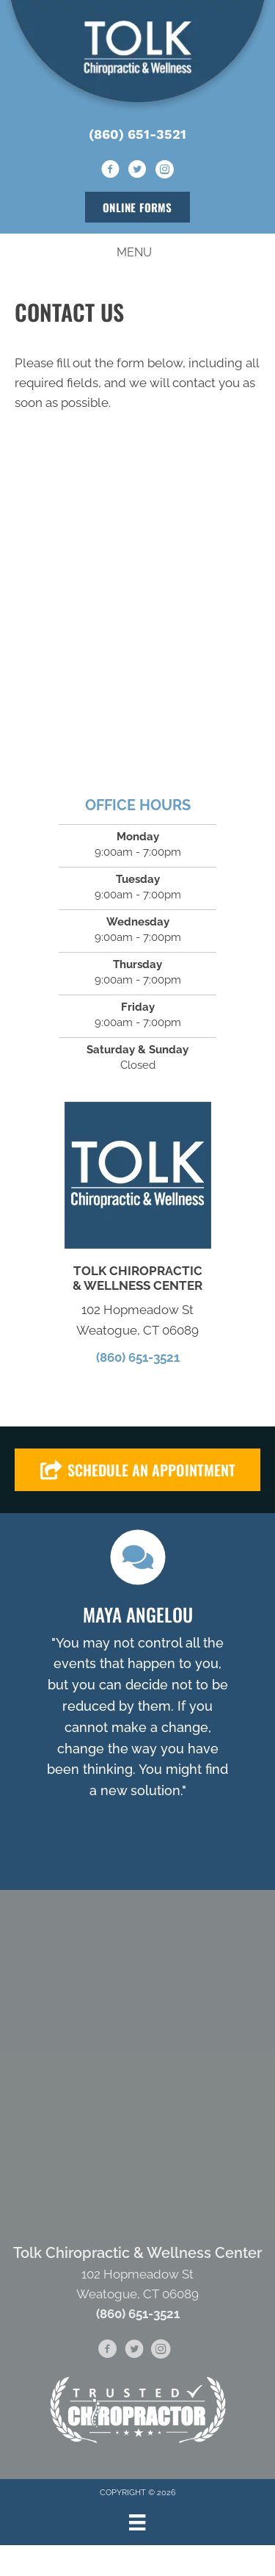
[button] (137, 1469)
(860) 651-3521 (137, 134)
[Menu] (137, 2522)
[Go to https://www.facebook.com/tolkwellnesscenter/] (111, 169)
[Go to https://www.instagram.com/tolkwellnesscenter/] (165, 169)
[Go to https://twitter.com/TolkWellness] (138, 169)
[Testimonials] (137, 1686)
